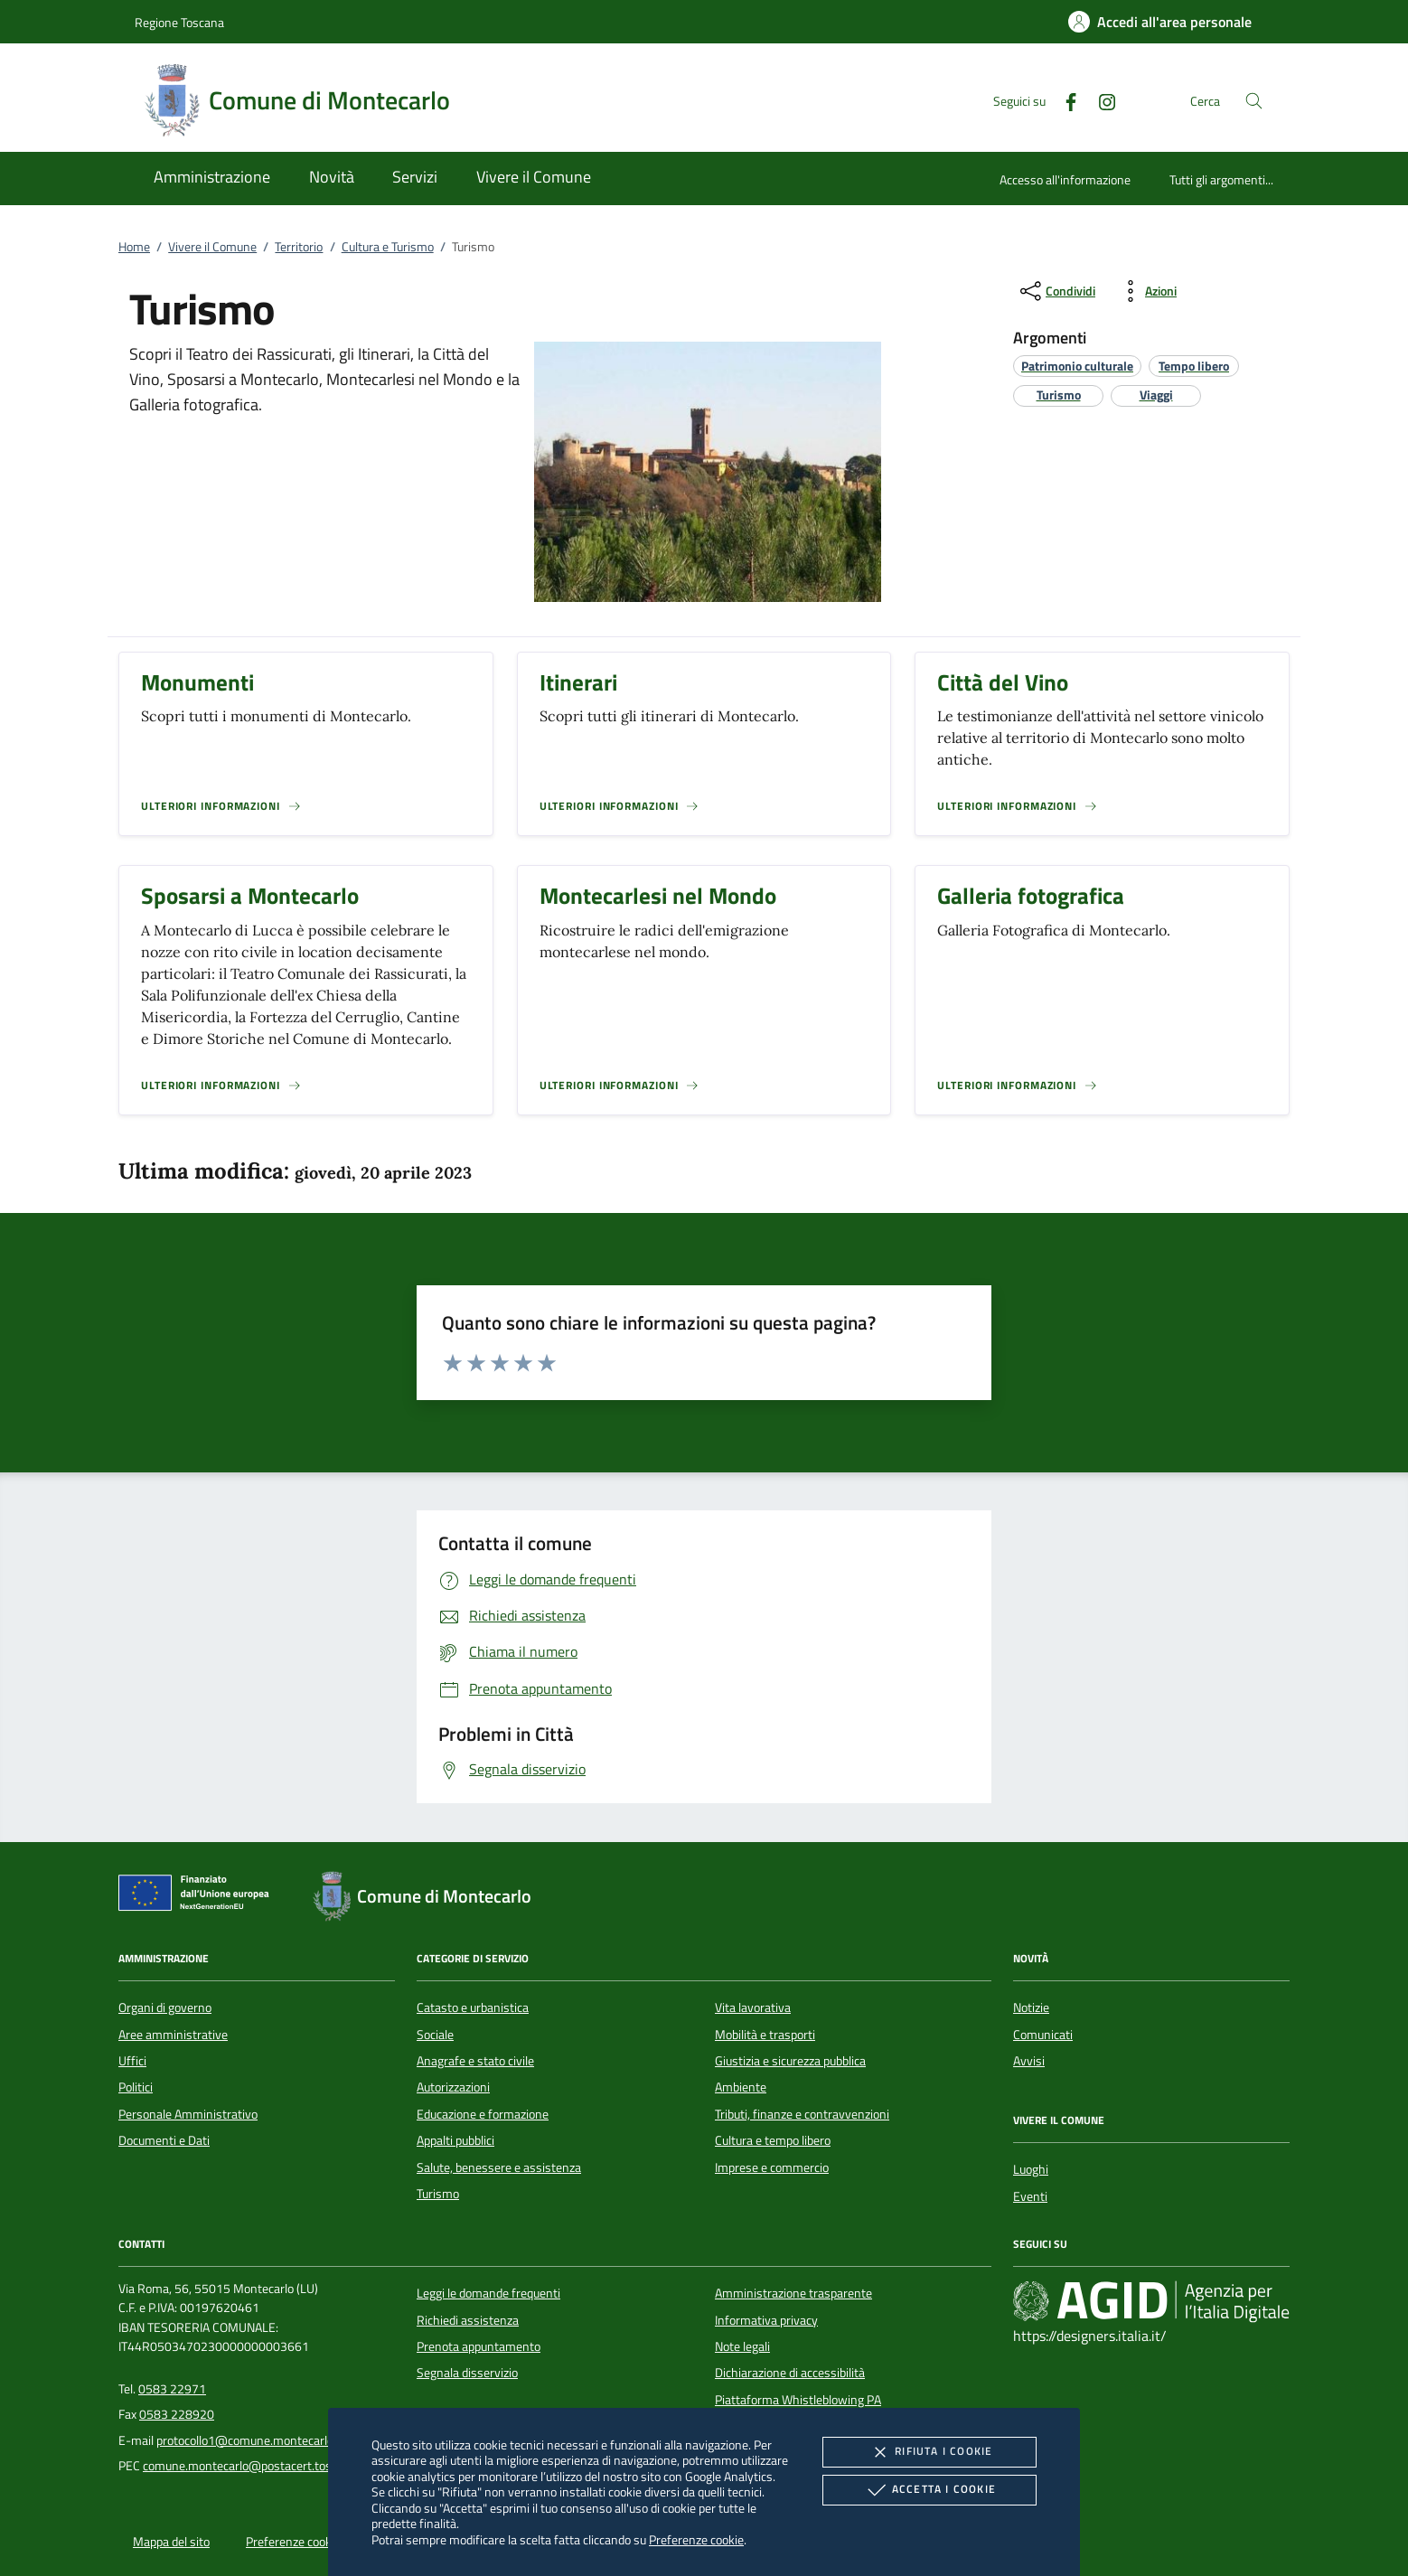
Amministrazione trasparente (793, 2293)
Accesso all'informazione (1065, 179)
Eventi (1030, 2196)
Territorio (299, 247)
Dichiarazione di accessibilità (790, 2373)
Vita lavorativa (753, 2007)
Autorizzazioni (453, 2087)
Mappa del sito (171, 2542)
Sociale (435, 2035)
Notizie (1031, 2007)
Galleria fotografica (1030, 896)
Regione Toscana (179, 22)
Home (134, 247)
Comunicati (1043, 2035)
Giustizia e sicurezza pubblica (790, 2061)
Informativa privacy (766, 2320)
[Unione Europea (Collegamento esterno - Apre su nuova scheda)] (198, 1896)
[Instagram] (1100, 100)
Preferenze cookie (696, 2539)
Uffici (132, 2061)
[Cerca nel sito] (1253, 100)
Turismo (438, 2194)
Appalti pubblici (455, 2140)
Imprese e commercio (772, 2167)
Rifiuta (929, 2452)
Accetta (929, 2490)
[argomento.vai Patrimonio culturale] (1077, 366)
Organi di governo (164, 2007)
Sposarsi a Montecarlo (250, 896)
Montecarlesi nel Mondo (658, 896)
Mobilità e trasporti (765, 2035)
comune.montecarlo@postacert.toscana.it (255, 2466)
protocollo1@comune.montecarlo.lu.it (255, 2440)
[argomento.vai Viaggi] (1156, 394)
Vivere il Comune (212, 247)
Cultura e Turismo (388, 247)
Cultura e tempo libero (773, 2140)
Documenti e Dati (164, 2140)
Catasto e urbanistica (473, 2007)
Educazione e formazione (483, 2114)
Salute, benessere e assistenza (499, 2167)
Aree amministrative (173, 2035)
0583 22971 (172, 2389)
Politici (135, 2087)
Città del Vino (1002, 682)
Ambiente (740, 2087)
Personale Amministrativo (188, 2114)
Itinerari (578, 682)
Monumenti (197, 682)
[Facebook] (1064, 100)
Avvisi (1029, 2061)
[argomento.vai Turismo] (1059, 394)
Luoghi (1030, 2169)
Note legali (742, 2346)
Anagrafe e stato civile (475, 2061)
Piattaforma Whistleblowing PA (798, 2400)
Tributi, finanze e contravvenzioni (802, 2114)
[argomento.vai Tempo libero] (1194, 366)
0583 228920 (176, 2414)
